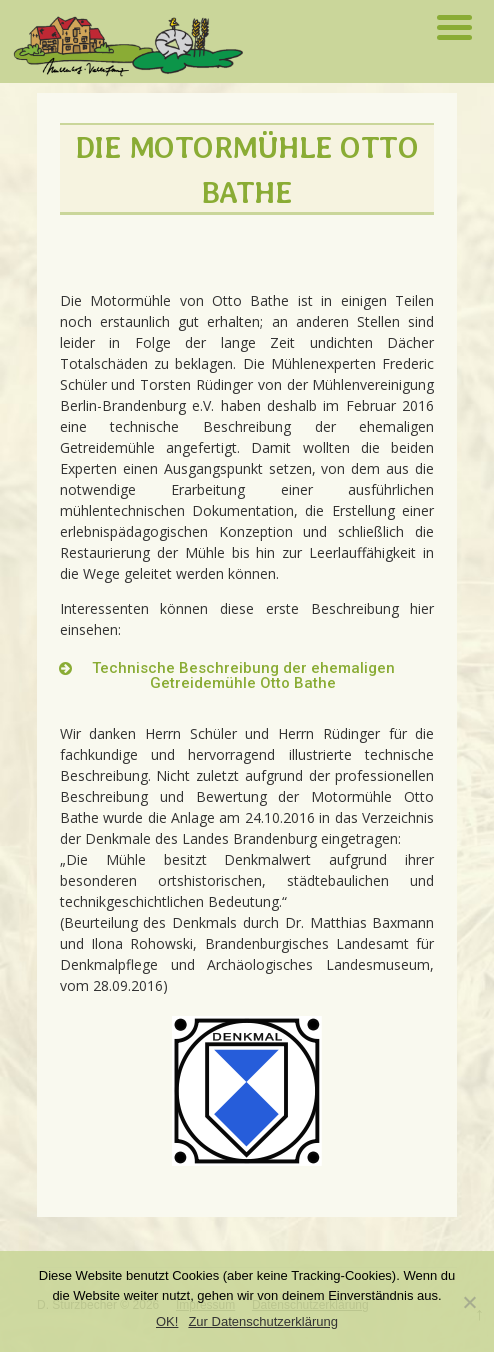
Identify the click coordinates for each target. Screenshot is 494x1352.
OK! (167, 1321)
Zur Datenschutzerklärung (263, 1321)
